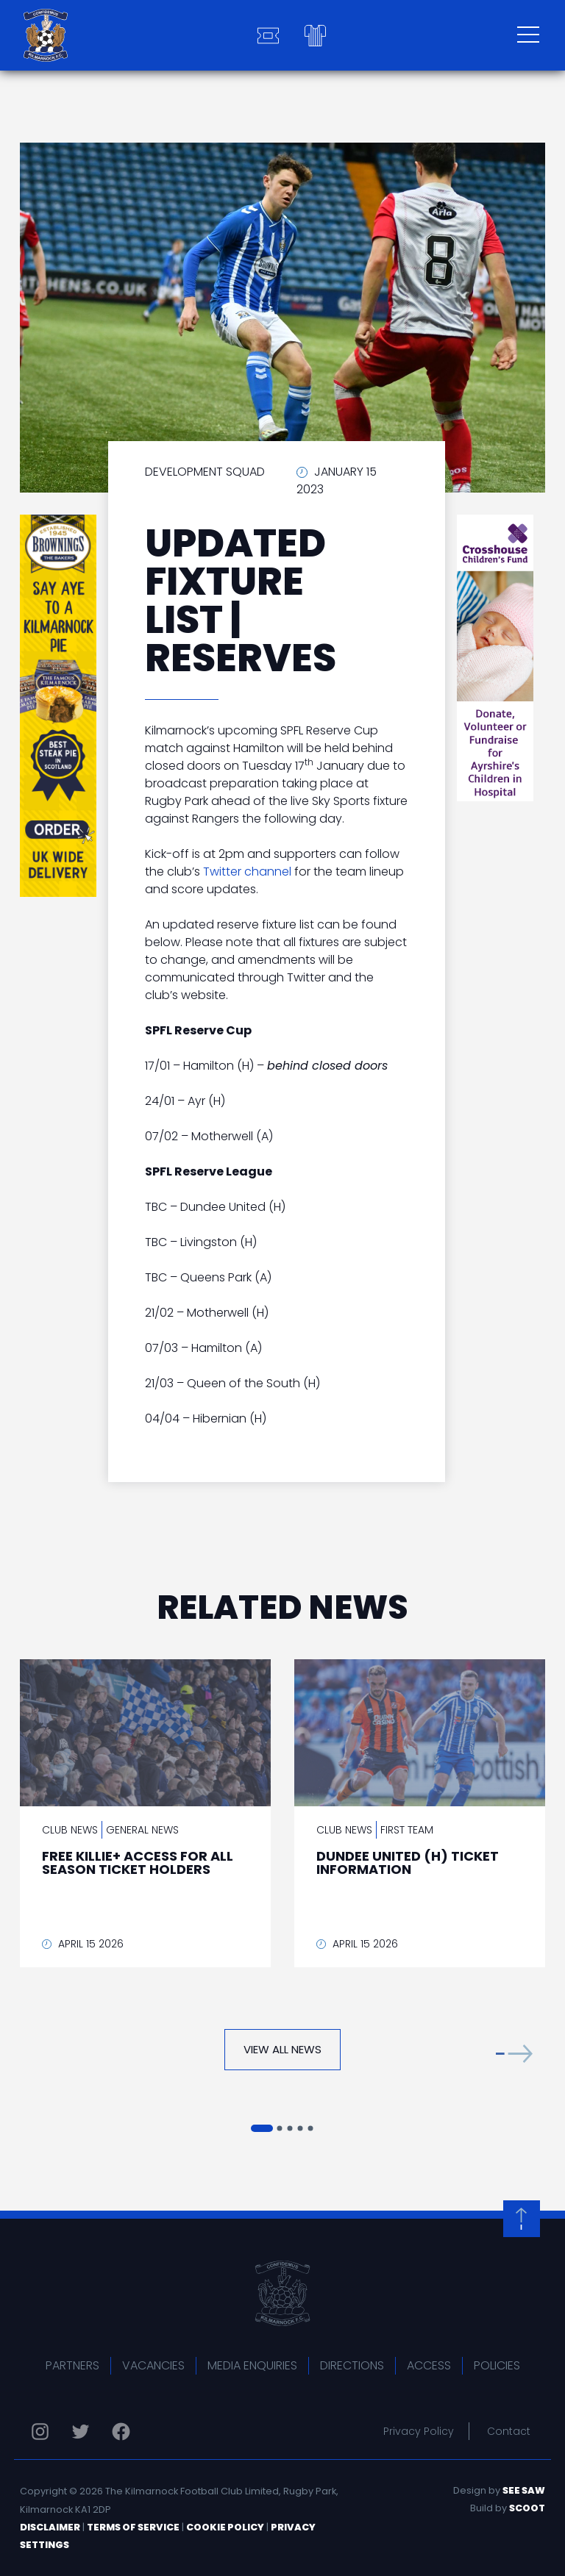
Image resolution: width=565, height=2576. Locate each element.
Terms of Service (133, 2527)
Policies (497, 2365)
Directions (352, 2365)
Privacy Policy (418, 2431)
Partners (72, 2365)
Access (429, 2365)
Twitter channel (247, 871)
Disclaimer (50, 2527)
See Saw (523, 2490)
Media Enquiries (252, 2365)
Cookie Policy (225, 2527)
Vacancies (153, 2365)
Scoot (527, 2508)
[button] (514, 2053)
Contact (508, 2431)
